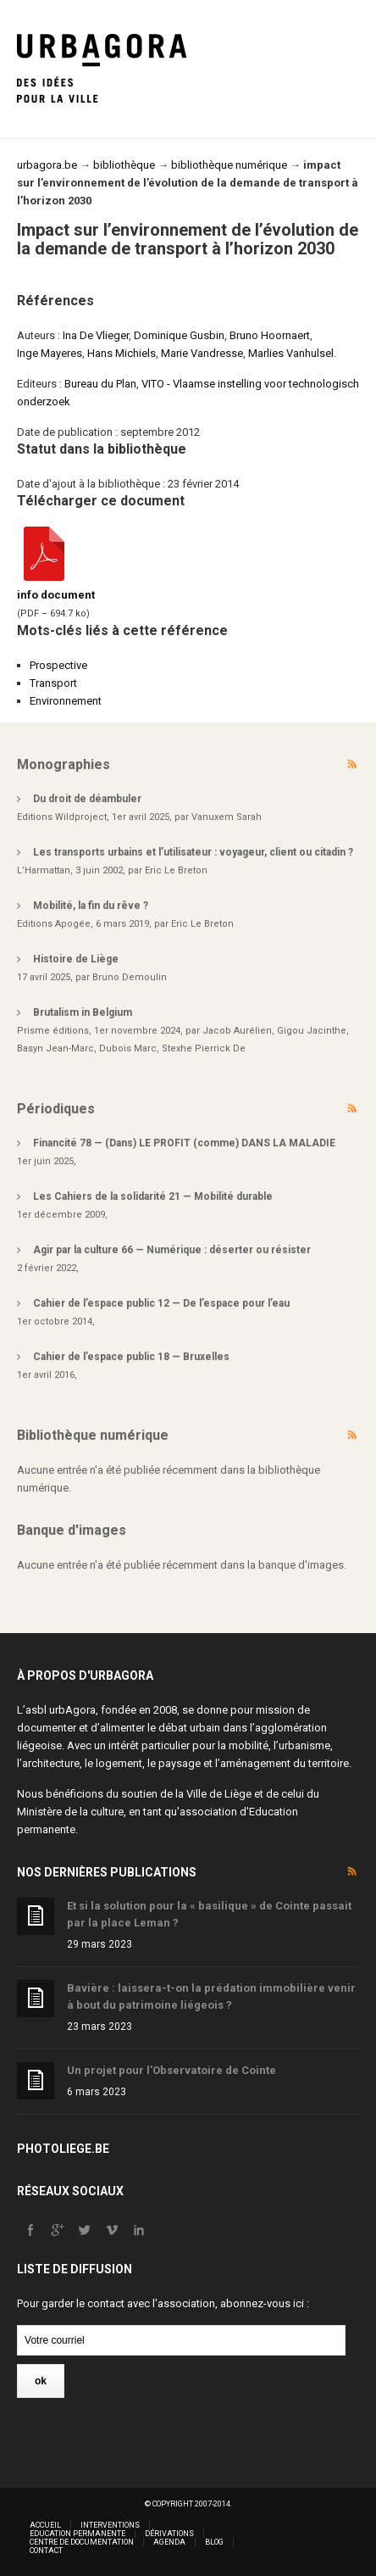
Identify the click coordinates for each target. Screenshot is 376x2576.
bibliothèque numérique (229, 165)
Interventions (110, 2525)
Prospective (58, 665)
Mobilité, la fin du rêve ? (90, 906)
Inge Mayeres (49, 353)
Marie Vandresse (202, 353)
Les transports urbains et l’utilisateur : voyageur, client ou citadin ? (193, 852)
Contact (46, 2550)
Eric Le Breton (176, 870)
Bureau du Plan (100, 383)
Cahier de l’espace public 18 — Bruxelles (131, 1357)
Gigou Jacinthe (311, 1030)
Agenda (169, 2542)
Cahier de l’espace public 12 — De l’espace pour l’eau (161, 1303)
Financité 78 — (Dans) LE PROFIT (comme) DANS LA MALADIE (184, 1143)
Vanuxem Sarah (226, 816)
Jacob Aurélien (237, 1030)
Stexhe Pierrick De (204, 1048)
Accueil (45, 2525)
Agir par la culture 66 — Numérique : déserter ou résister (172, 1250)
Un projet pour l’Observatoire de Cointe (171, 2070)
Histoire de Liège (76, 959)
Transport (53, 683)
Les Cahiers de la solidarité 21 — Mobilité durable (153, 1196)
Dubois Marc (128, 1048)
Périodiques (56, 1109)
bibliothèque (124, 165)
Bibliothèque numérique (93, 1435)
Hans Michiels (121, 353)
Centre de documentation (82, 2542)
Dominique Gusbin (179, 335)
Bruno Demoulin (129, 977)
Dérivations (169, 2533)
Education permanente (77, 2533)
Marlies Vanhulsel (291, 353)
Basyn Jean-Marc (55, 1048)
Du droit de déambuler (87, 799)
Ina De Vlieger (96, 335)
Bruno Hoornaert (269, 335)
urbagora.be (47, 165)
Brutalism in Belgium (82, 1012)
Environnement (66, 700)
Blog (214, 2542)
